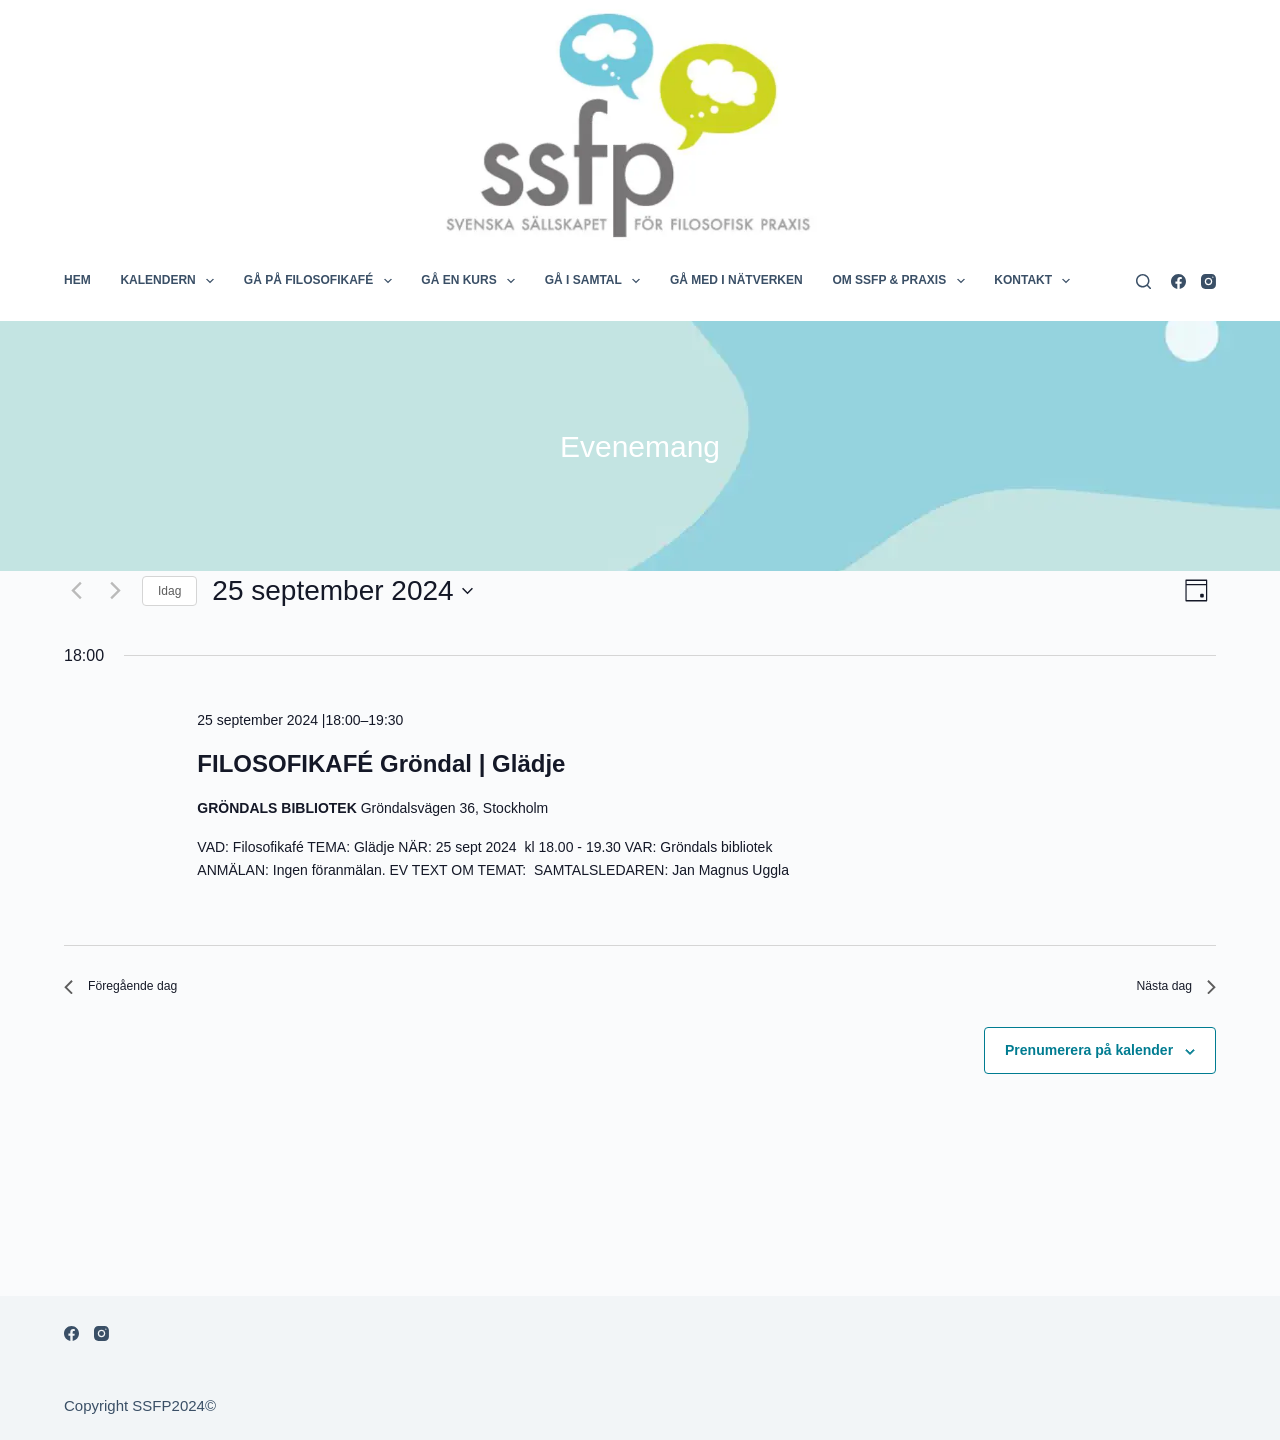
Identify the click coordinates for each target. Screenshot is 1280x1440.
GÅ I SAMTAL (597, 281)
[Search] (1143, 281)
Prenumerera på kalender (1089, 1059)
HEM (77, 280)
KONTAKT (1036, 281)
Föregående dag (134, 990)
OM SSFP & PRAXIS (902, 281)
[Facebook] (1178, 281)
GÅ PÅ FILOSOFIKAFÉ (322, 281)
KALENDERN (171, 281)
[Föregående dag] (76, 591)
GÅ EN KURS (472, 281)
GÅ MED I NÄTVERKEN (736, 280)
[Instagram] (1208, 281)
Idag (169, 591)
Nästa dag (1167, 990)
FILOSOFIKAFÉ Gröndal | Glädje (381, 763)
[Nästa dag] (115, 591)
